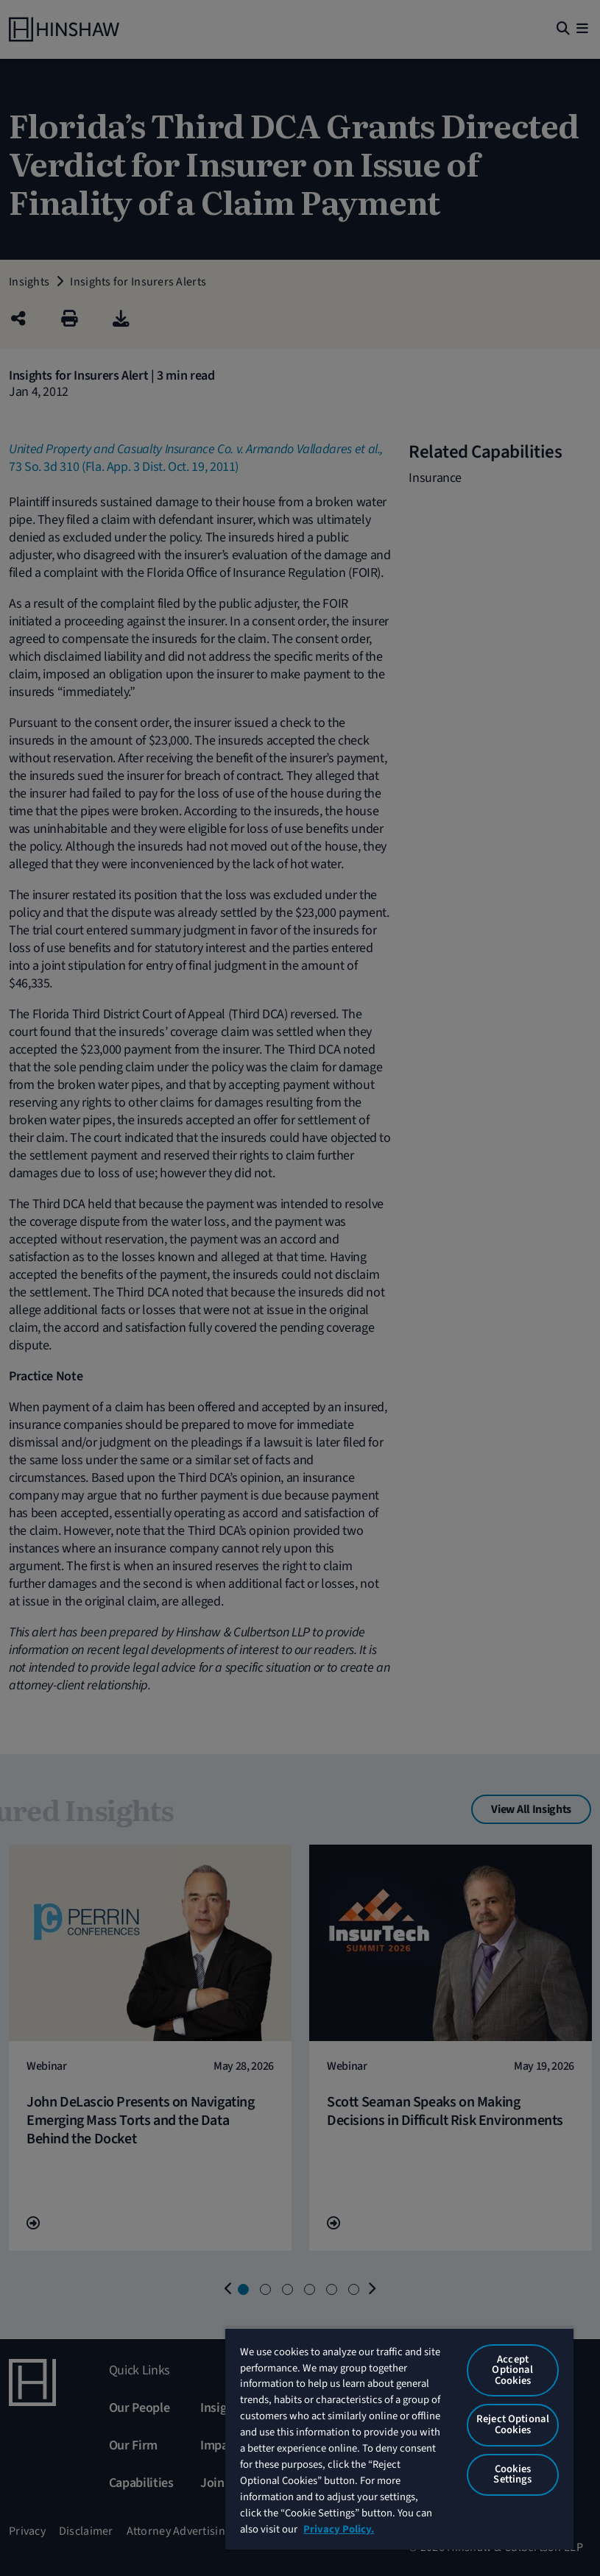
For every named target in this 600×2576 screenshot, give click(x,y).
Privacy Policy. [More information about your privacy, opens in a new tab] (338, 2529)
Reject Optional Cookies (512, 2424)
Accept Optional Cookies (512, 2370)
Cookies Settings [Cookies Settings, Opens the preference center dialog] (512, 2474)
